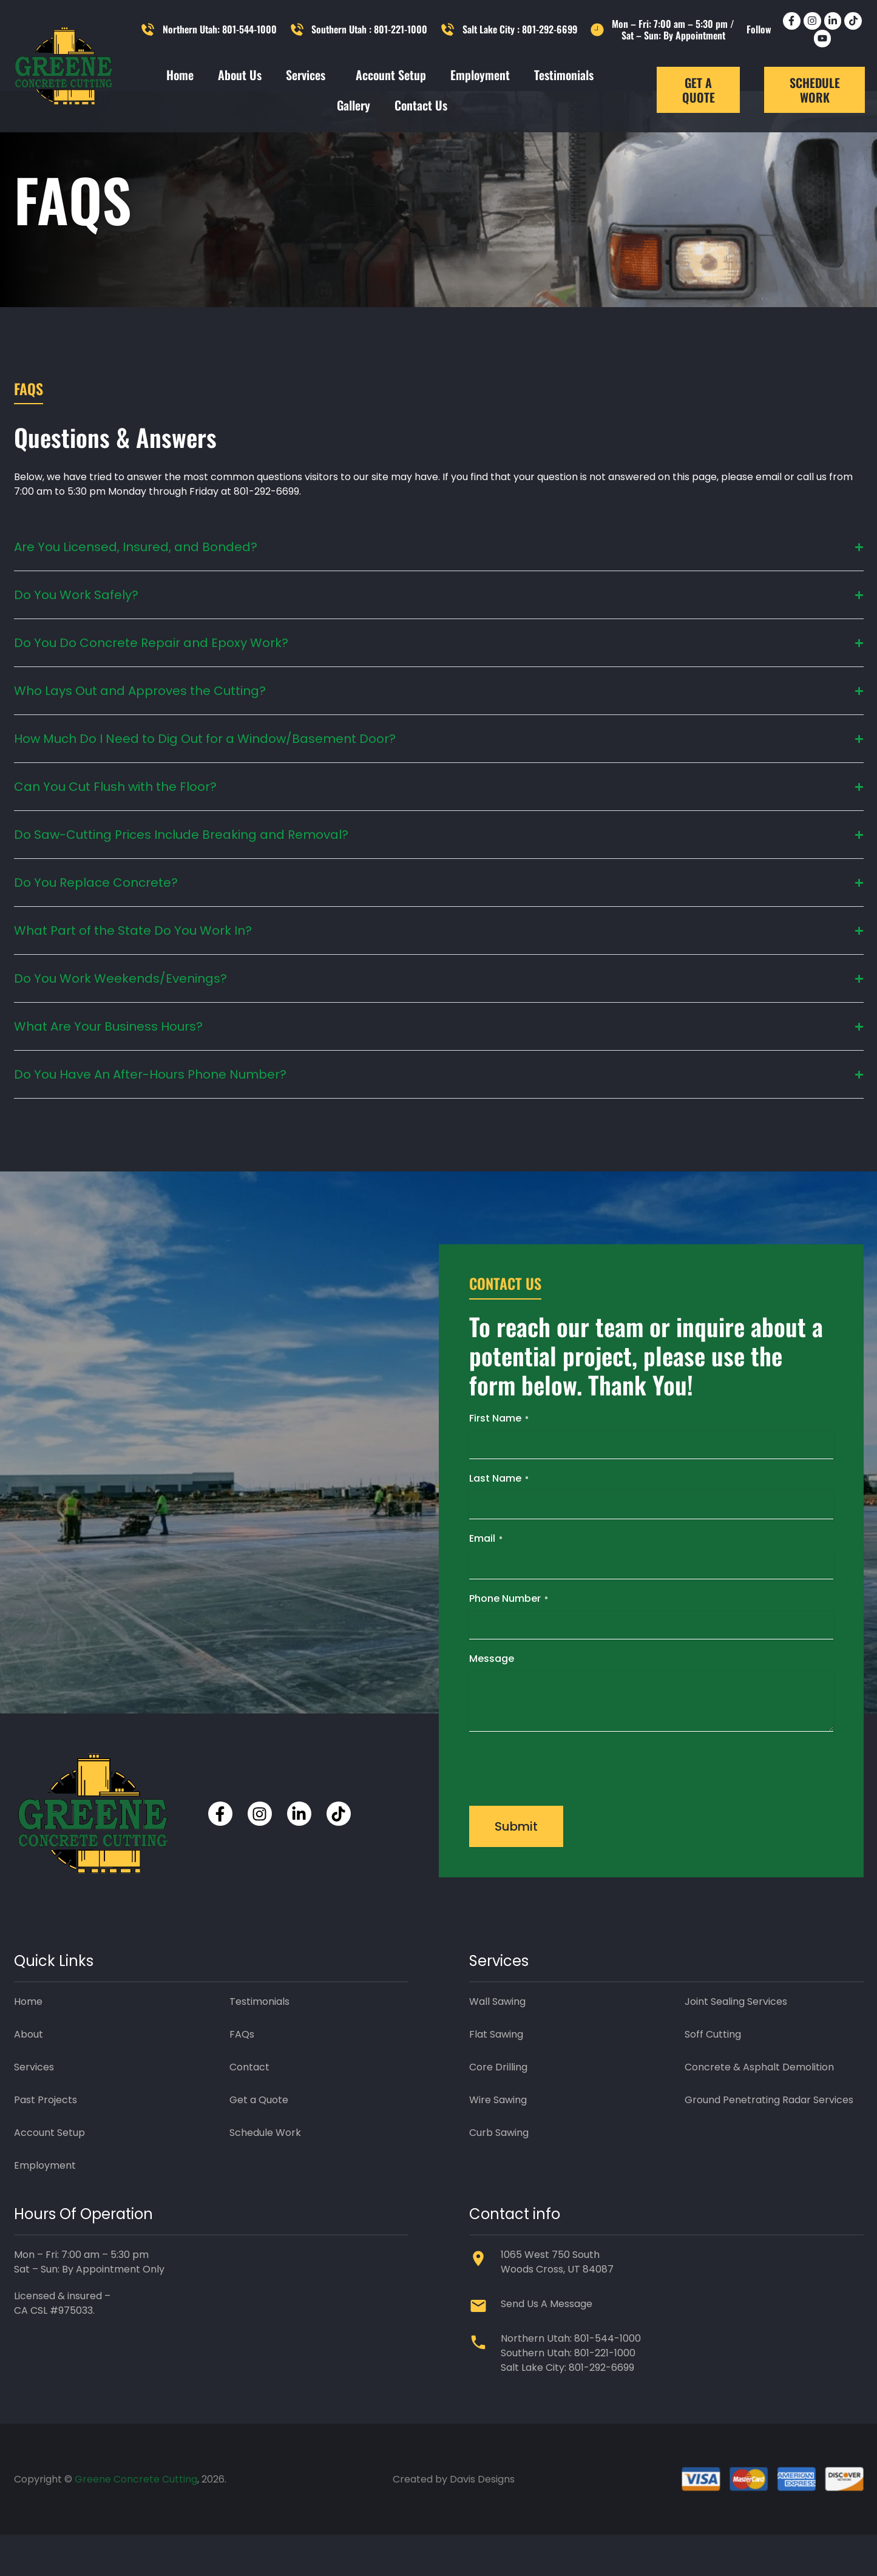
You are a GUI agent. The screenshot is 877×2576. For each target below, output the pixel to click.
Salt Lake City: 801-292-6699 (567, 2408)
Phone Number (508, 1639)
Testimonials (564, 75)
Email (486, 1579)
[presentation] (561, 1808)
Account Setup (391, 75)
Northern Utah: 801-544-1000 (571, 2379)
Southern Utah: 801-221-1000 (568, 2394)
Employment (480, 75)
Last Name (499, 1519)
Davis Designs (482, 2520)
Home (180, 75)
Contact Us (420, 105)
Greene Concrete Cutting (136, 2520)
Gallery (353, 105)
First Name (499, 1459)
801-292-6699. (267, 533)
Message (491, 1699)
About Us (240, 75)
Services (308, 75)
